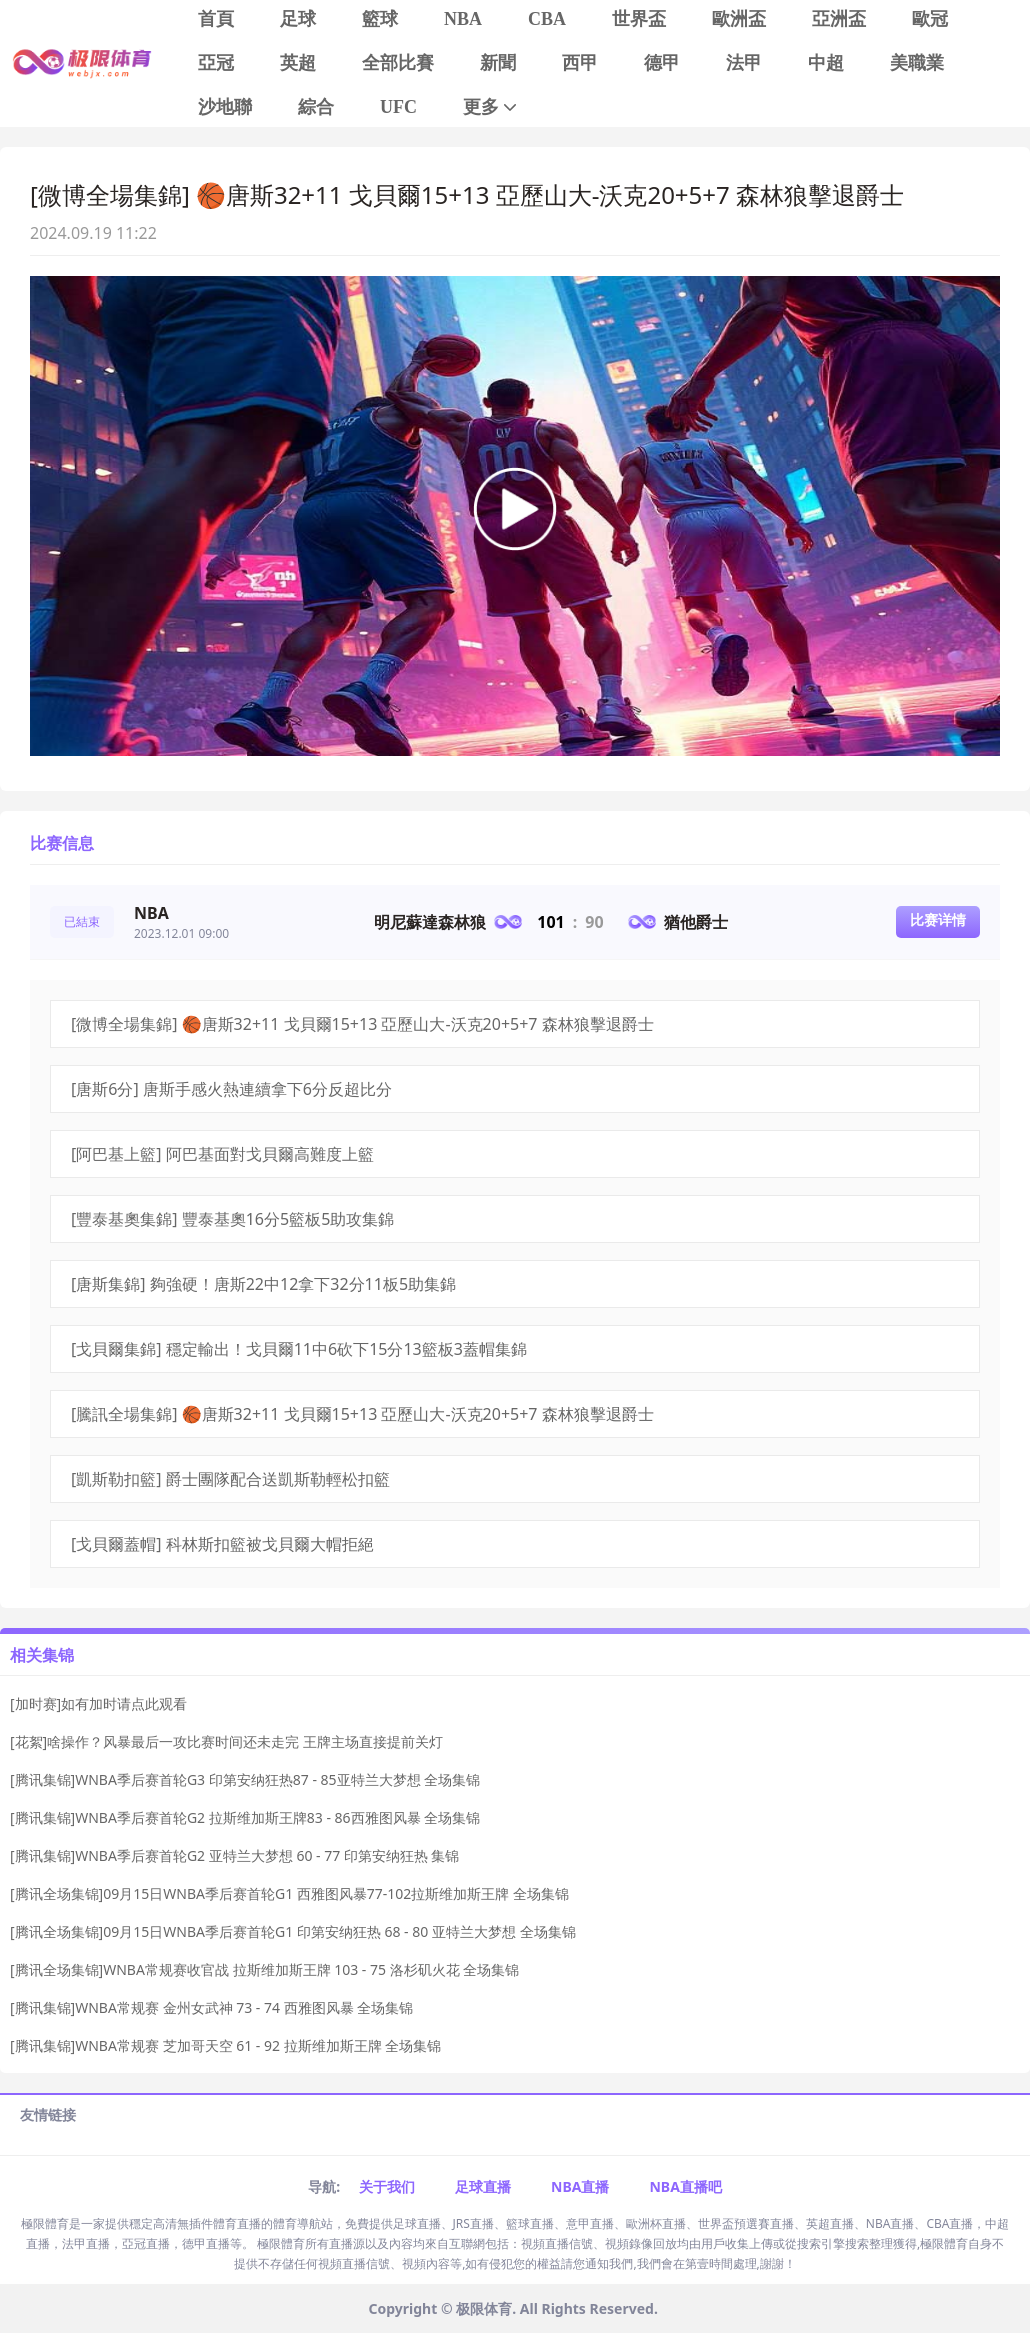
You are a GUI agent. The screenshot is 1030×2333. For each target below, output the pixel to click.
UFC (398, 107)
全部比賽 (398, 63)
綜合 (316, 107)
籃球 (380, 19)
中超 (826, 63)
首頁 (216, 19)
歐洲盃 (739, 19)
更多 (491, 107)
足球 (298, 19)
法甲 (744, 63)
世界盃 (639, 19)
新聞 (498, 63)
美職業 (917, 63)
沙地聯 (225, 107)
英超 (298, 63)
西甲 (580, 63)
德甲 (662, 63)
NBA (463, 19)
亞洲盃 (839, 19)
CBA (547, 19)
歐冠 (930, 19)
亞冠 (216, 63)
